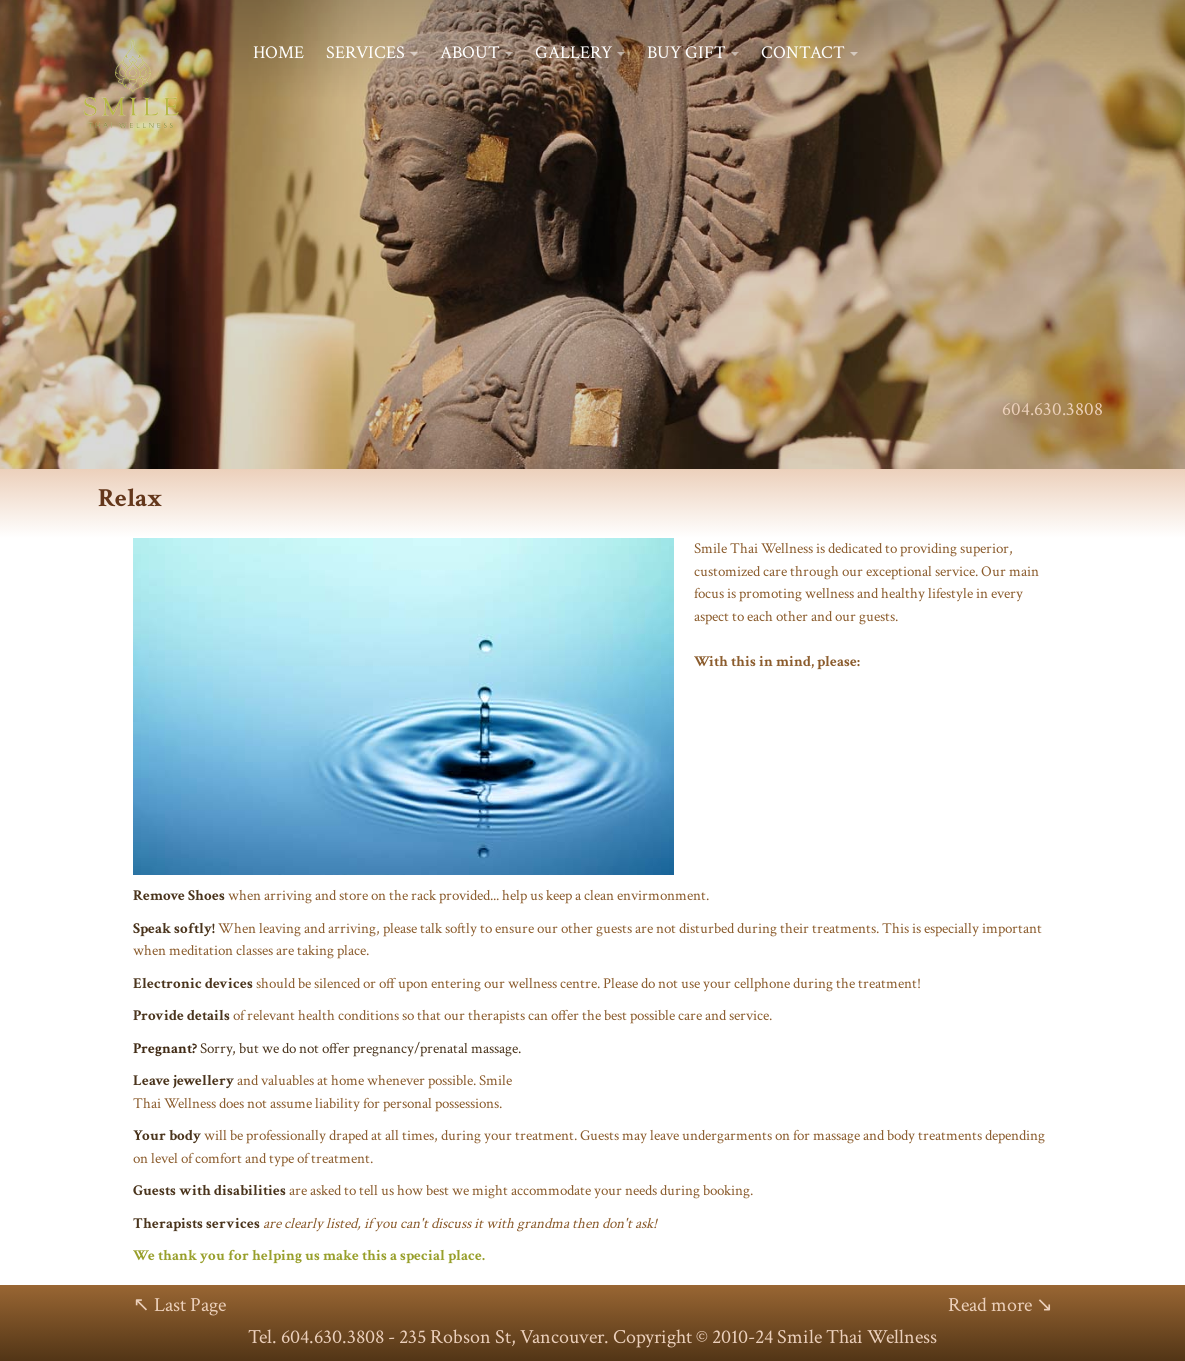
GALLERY (573, 52)
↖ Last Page (179, 1305)
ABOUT (470, 52)
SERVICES (365, 52)
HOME (278, 52)
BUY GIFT (686, 52)
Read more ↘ (1000, 1305)
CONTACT (803, 52)
